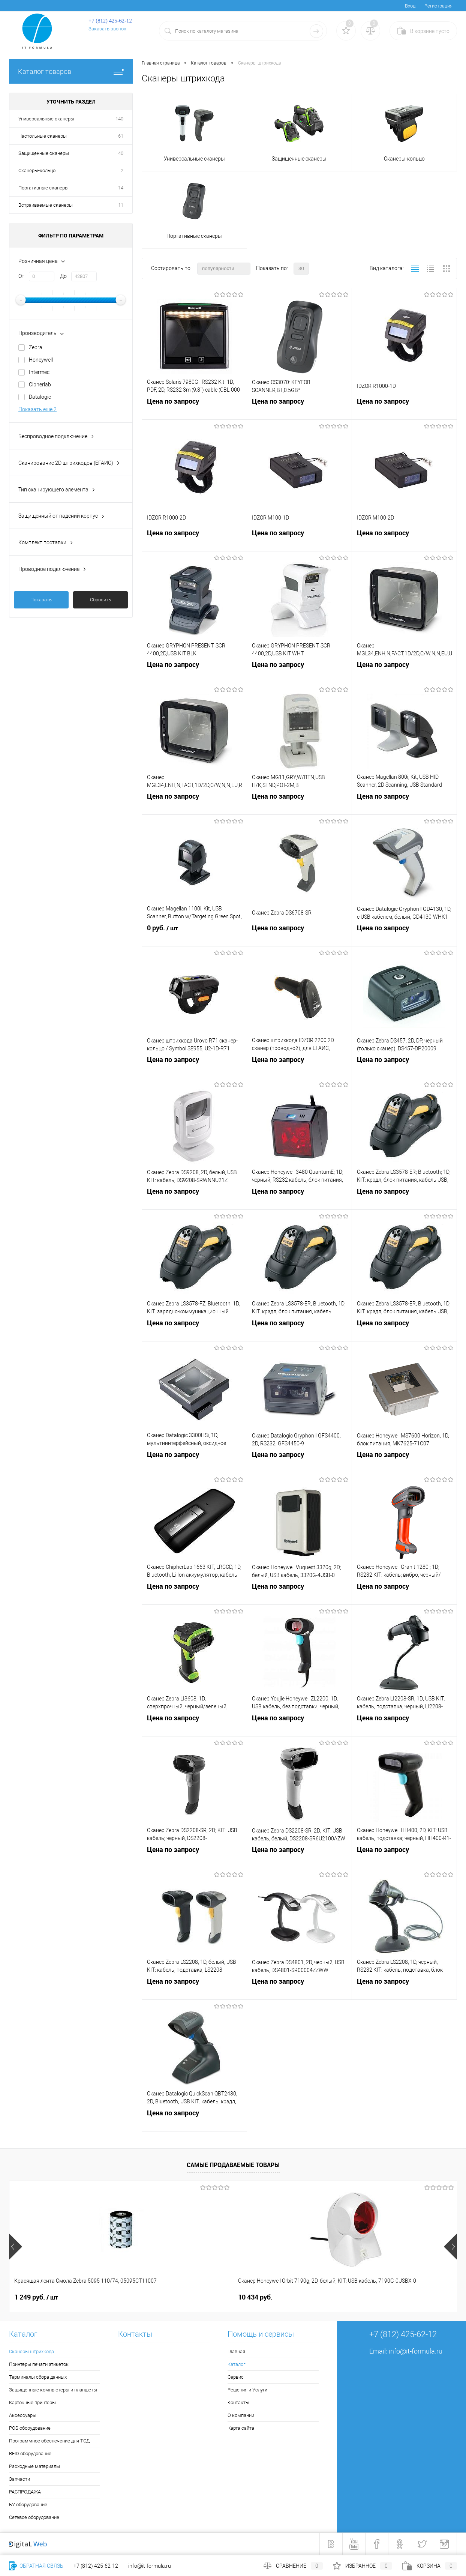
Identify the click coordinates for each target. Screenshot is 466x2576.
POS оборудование (30, 2428)
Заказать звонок (107, 29)
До (63, 276)
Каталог (236, 2364)
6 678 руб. (253, 2297)
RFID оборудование (30, 2453)
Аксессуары (22, 2415)
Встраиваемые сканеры (45, 205)
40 (120, 153)
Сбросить (100, 599)
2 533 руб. (372, 2297)
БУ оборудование (28, 2504)
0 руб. (194, 935)
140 (119, 119)
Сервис (236, 2377)
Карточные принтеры (32, 2402)
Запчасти (19, 2479)
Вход (410, 6)
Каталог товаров (71, 71)
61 (120, 136)
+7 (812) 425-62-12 (95, 2566)
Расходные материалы (34, 2466)
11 (120, 205)
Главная (236, 2351)
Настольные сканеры (42, 136)
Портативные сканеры (43, 188)
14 (120, 188)
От (21, 276)
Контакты (238, 2402)
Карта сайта (241, 2428)
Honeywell (41, 360)
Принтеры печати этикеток (39, 2364)
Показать (41, 599)
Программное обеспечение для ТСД (49, 2441)
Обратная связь (36, 2566)
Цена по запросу (194, 408)
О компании (241, 2415)
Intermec (39, 372)
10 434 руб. (143, 2297)
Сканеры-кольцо (36, 170)
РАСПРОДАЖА (25, 2492)
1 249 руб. (36, 2297)
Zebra (35, 347)
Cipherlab (40, 385)
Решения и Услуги (247, 2390)
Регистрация (438, 6)
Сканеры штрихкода (31, 2351)
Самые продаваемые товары (233, 2165)
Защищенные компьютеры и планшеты (53, 2390)
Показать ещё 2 (37, 409)
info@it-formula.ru (415, 2351)
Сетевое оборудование (34, 2517)
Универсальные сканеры (46, 119)
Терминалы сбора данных (38, 2377)
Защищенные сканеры (43, 153)
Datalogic (40, 397)
